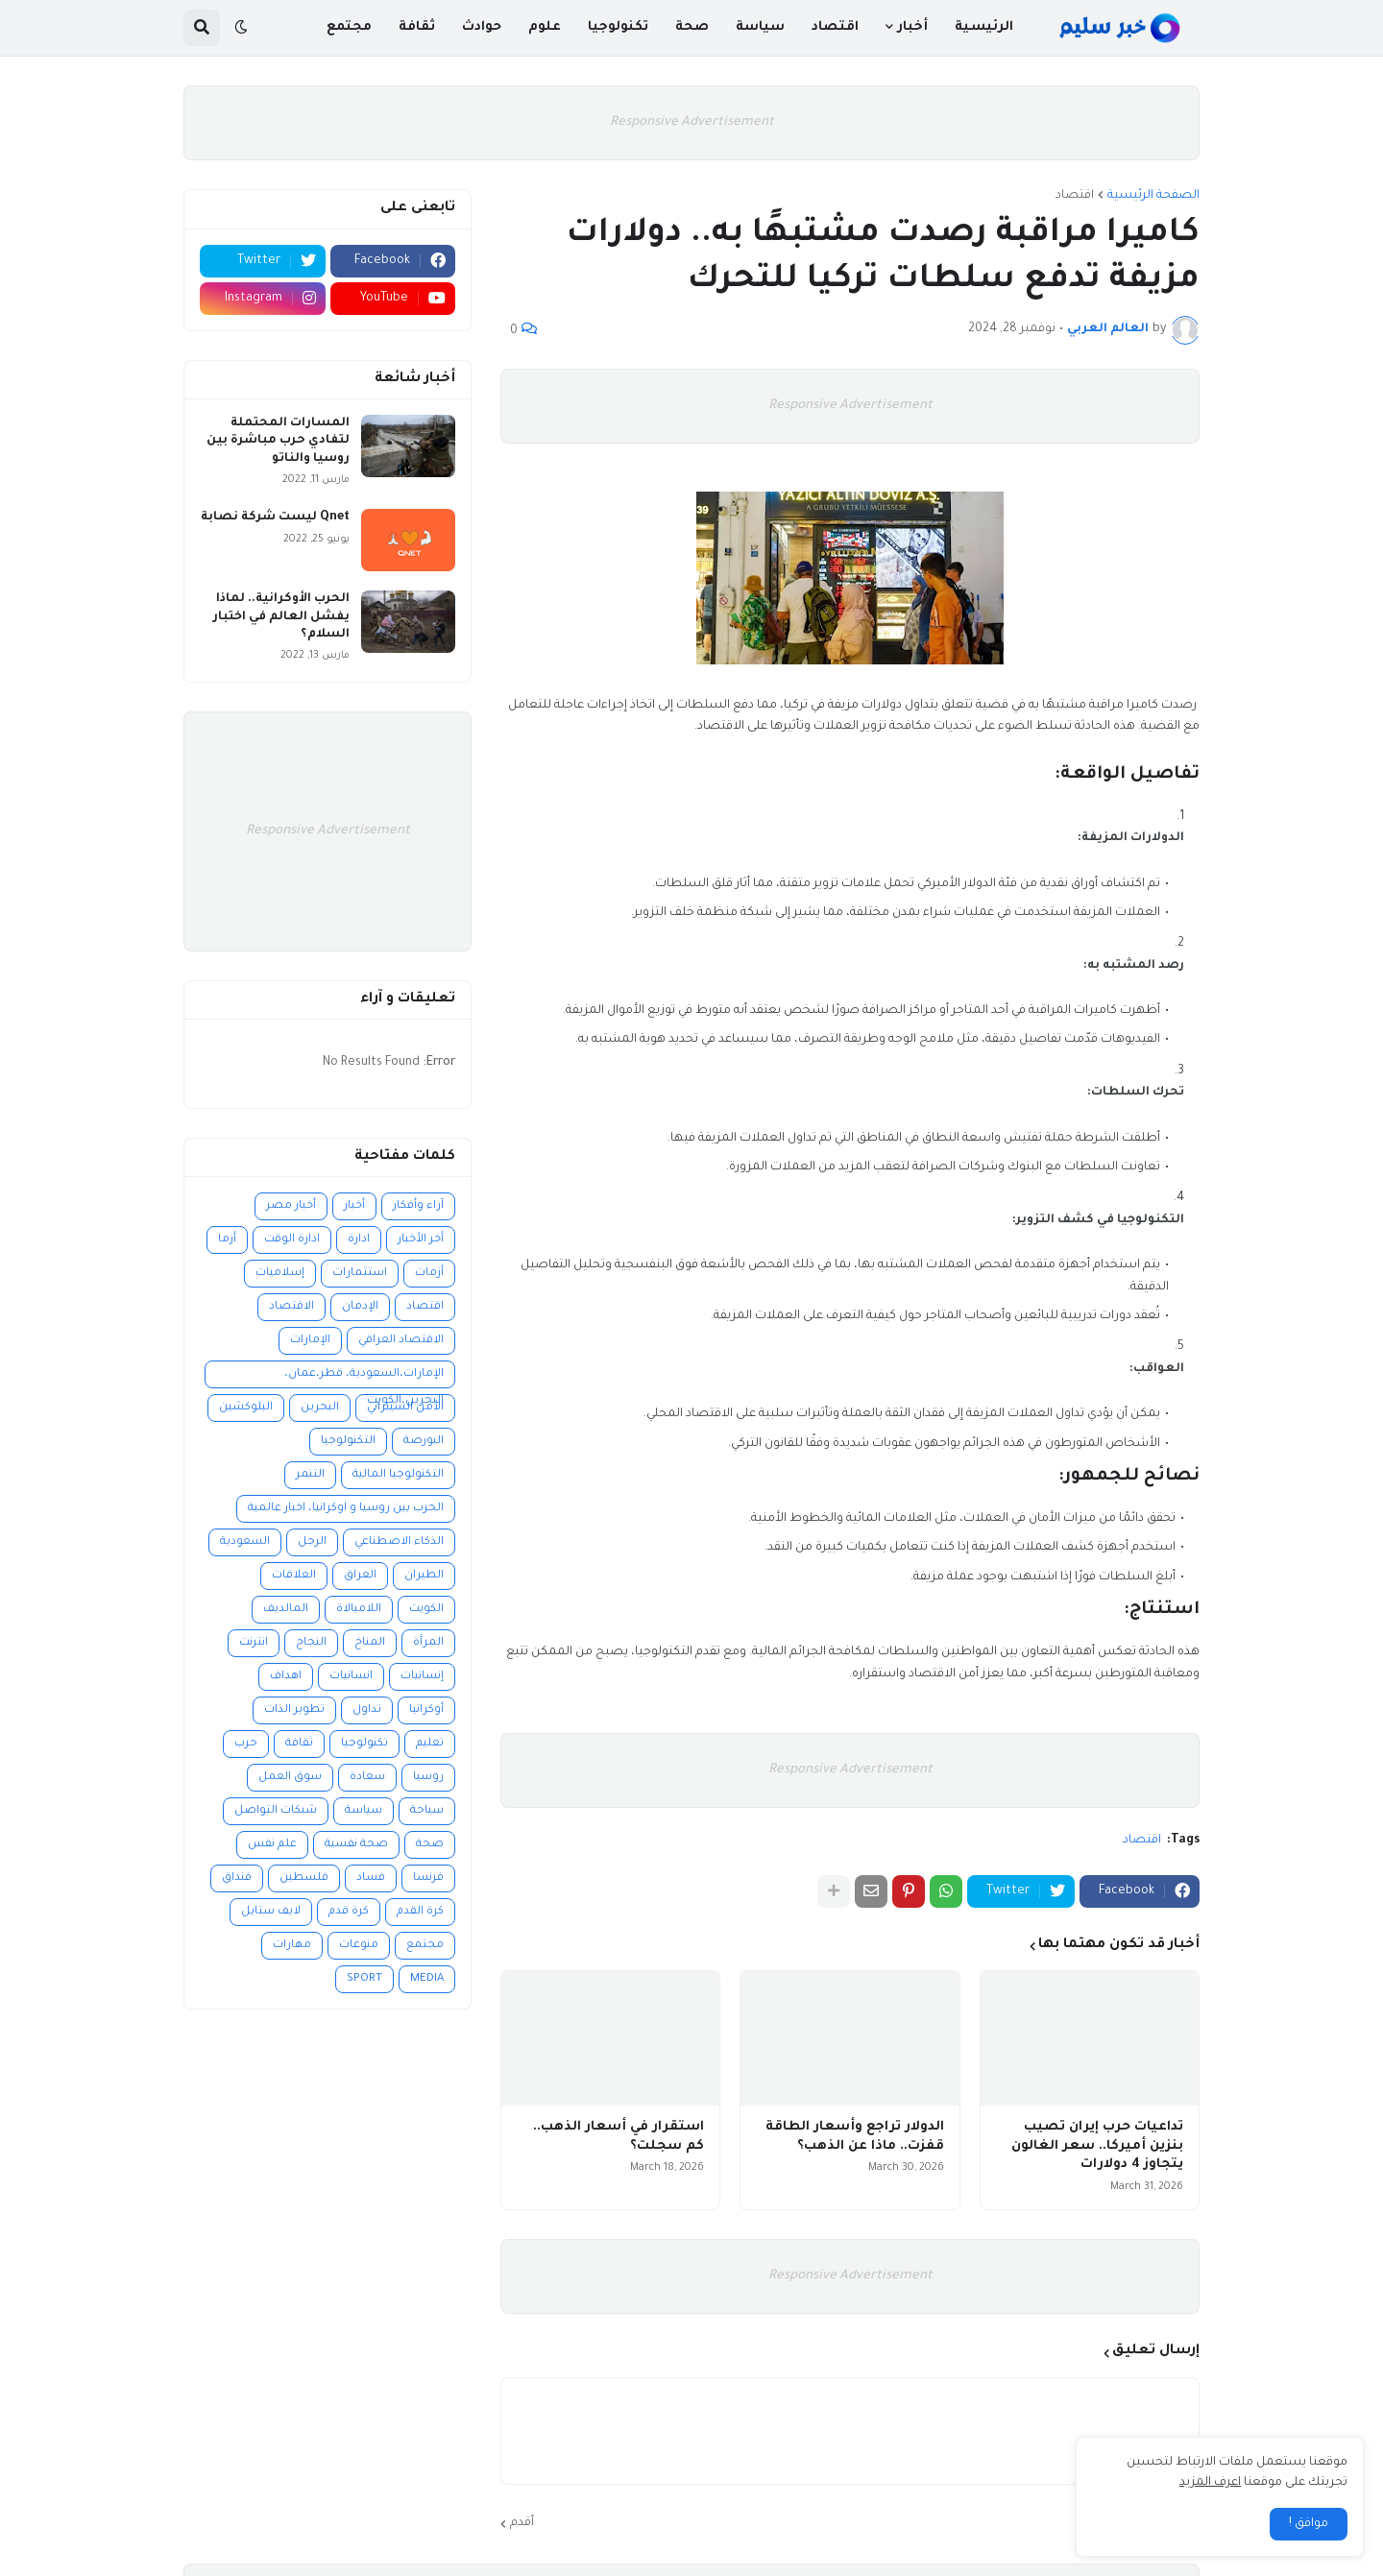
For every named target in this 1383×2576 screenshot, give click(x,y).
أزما (227, 1240)
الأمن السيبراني (405, 1408)
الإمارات (310, 1341)
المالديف (285, 1609)
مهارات (292, 1945)
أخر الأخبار (421, 1240)
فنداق (237, 1878)
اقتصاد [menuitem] (835, 27)
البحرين (320, 1408)
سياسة (363, 1811)
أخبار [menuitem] (912, 27)
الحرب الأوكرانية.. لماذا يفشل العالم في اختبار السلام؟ (281, 616)
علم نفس (272, 1845)
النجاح (311, 1643)
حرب (245, 1744)
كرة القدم (420, 1912)
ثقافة (299, 1744)
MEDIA (427, 1979)
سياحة (427, 1811)
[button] (241, 28)
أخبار (354, 1206)
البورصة (423, 1441)
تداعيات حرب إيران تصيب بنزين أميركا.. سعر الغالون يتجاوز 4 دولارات (1097, 2146)
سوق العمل (290, 1777)
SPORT (364, 1979)
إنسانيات (422, 1677)
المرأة (428, 1643)
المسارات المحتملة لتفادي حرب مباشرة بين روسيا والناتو (278, 441)
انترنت (253, 1643)
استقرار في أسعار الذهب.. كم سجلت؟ (618, 2137)
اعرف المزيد (1210, 2483)
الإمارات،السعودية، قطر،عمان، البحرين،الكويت (364, 1378)
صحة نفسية (356, 1845)
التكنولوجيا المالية (398, 1475)
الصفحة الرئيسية (1153, 196)
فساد (370, 1878)
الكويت (426, 1609)
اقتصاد (1074, 196)
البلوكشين (246, 1408)
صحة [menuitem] (692, 27)
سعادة (367, 1777)
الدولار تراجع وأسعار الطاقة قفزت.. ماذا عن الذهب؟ (854, 2137)
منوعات (358, 1945)
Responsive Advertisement (692, 122)
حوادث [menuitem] (481, 27)
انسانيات (351, 1677)
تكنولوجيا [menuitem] (618, 27)
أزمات (429, 1273)
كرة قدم (348, 1912)
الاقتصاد (291, 1307)
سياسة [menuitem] (760, 27)
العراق (360, 1576)
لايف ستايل (271, 1912)
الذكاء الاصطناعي (399, 1542)
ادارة (359, 1240)
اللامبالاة (358, 1609)
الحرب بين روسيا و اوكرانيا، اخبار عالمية (346, 1509)
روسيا (428, 1777)
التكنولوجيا (348, 1441)
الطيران (424, 1576)
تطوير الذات (294, 1710)
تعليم (430, 1744)
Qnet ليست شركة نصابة (275, 517)
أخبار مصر (291, 1206)
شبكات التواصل (275, 1811)
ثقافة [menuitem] (417, 27)
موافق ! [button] (1308, 2524)
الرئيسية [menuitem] (984, 27)
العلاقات (294, 1576)
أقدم (522, 2523)
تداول (366, 1710)
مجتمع (425, 1945)
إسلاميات (279, 1273)
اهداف (286, 1677)
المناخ (369, 1643)
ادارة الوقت (292, 1240)
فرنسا (428, 1878)
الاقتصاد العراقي (401, 1341)
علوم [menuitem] (544, 27)
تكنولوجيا (364, 1744)
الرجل (312, 1542)
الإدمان (360, 1307)
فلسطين (303, 1878)
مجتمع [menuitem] (349, 27)
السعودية (245, 1542)
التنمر (310, 1475)
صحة (430, 1845)
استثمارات (359, 1273)
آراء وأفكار (418, 1206)
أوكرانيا (426, 1710)
